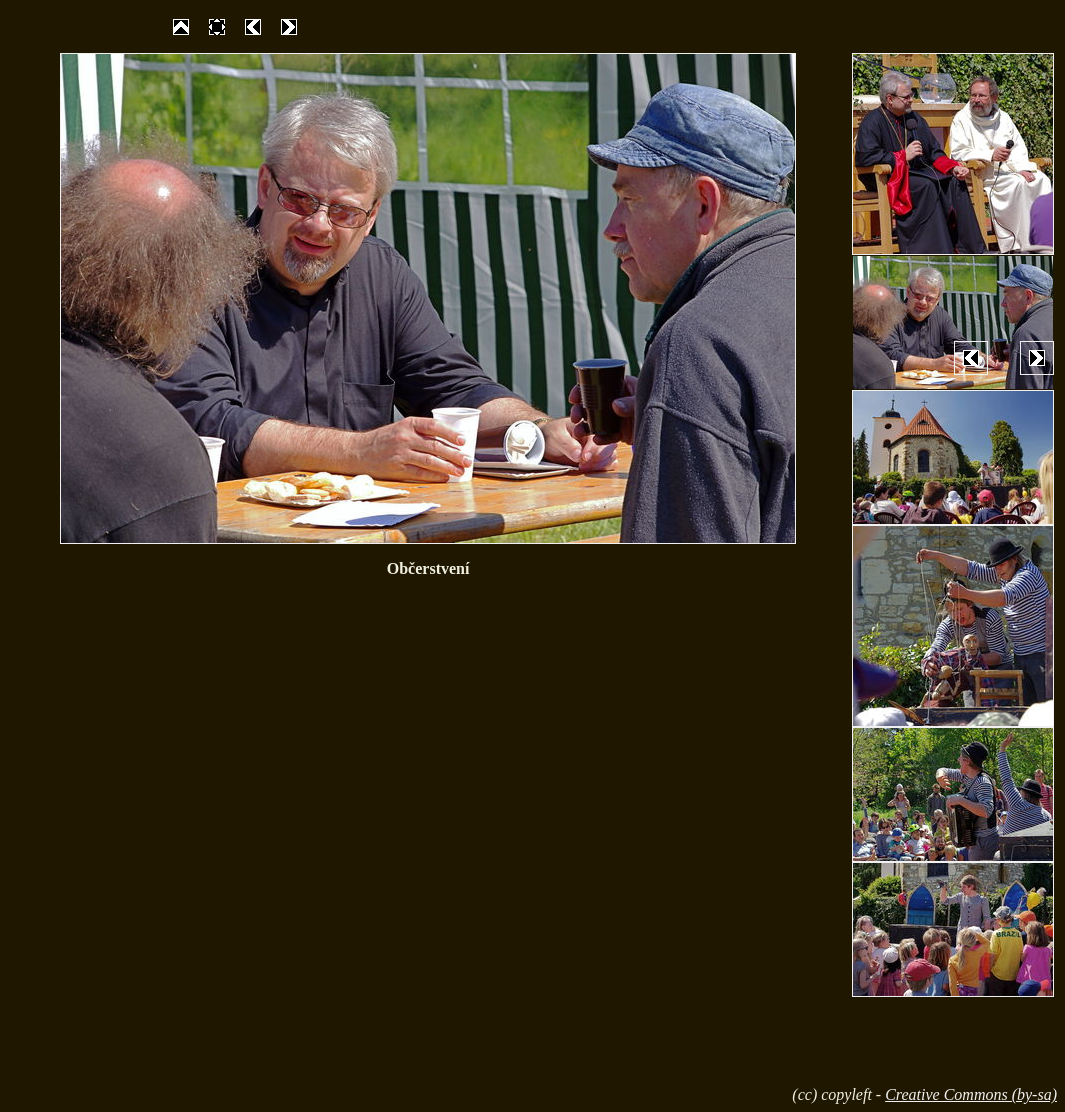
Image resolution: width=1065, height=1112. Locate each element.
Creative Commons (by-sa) (971, 1094)
